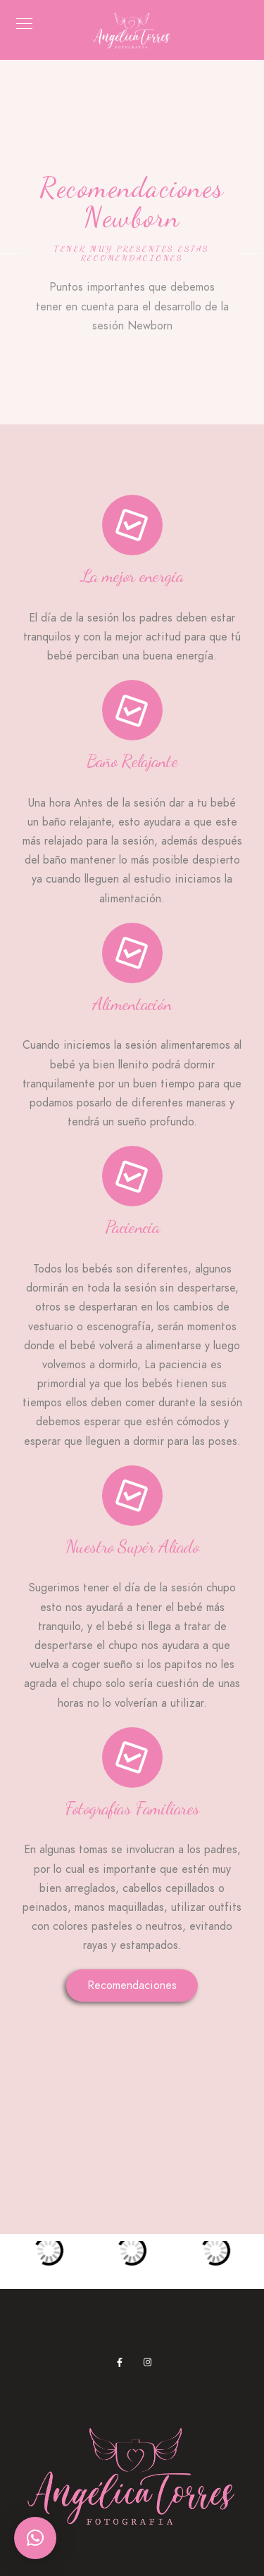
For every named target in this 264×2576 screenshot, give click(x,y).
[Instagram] (151, 2365)
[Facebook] (124, 2365)
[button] (35, 2538)
